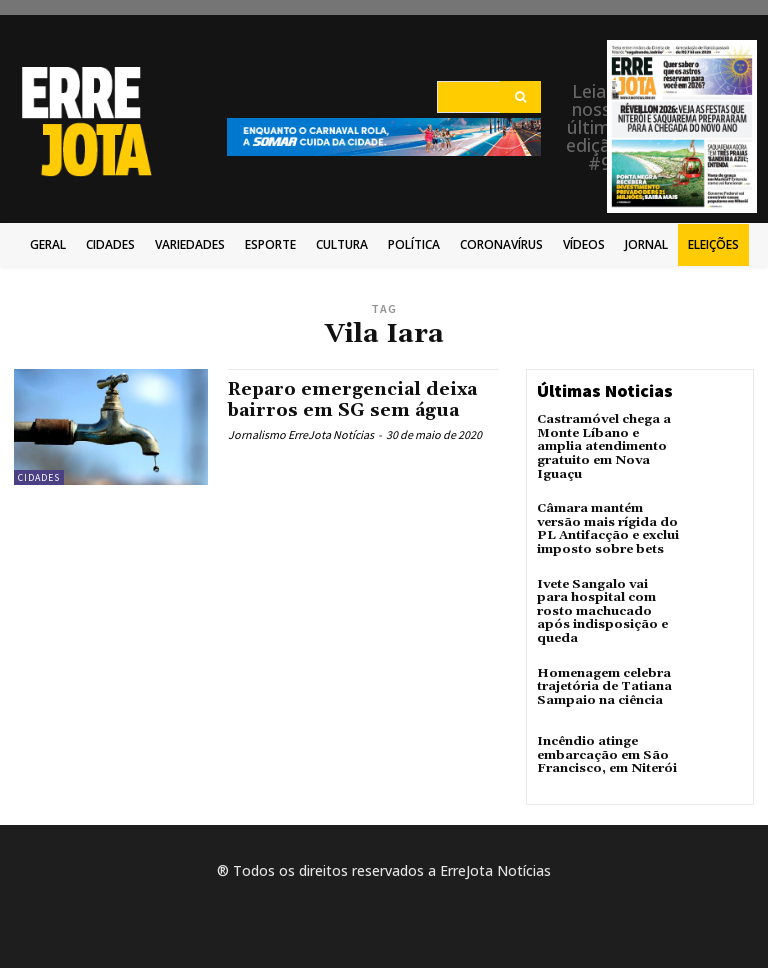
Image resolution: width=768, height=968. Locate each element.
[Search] (520, 97)
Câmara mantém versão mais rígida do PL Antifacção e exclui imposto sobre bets (607, 526)
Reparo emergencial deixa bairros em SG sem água (354, 399)
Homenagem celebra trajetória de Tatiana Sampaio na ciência (604, 680)
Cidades (39, 477)
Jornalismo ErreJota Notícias (301, 433)
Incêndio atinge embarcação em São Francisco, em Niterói (605, 748)
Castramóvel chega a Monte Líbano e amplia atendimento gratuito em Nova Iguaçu (604, 446)
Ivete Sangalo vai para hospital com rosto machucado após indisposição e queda (601, 607)
